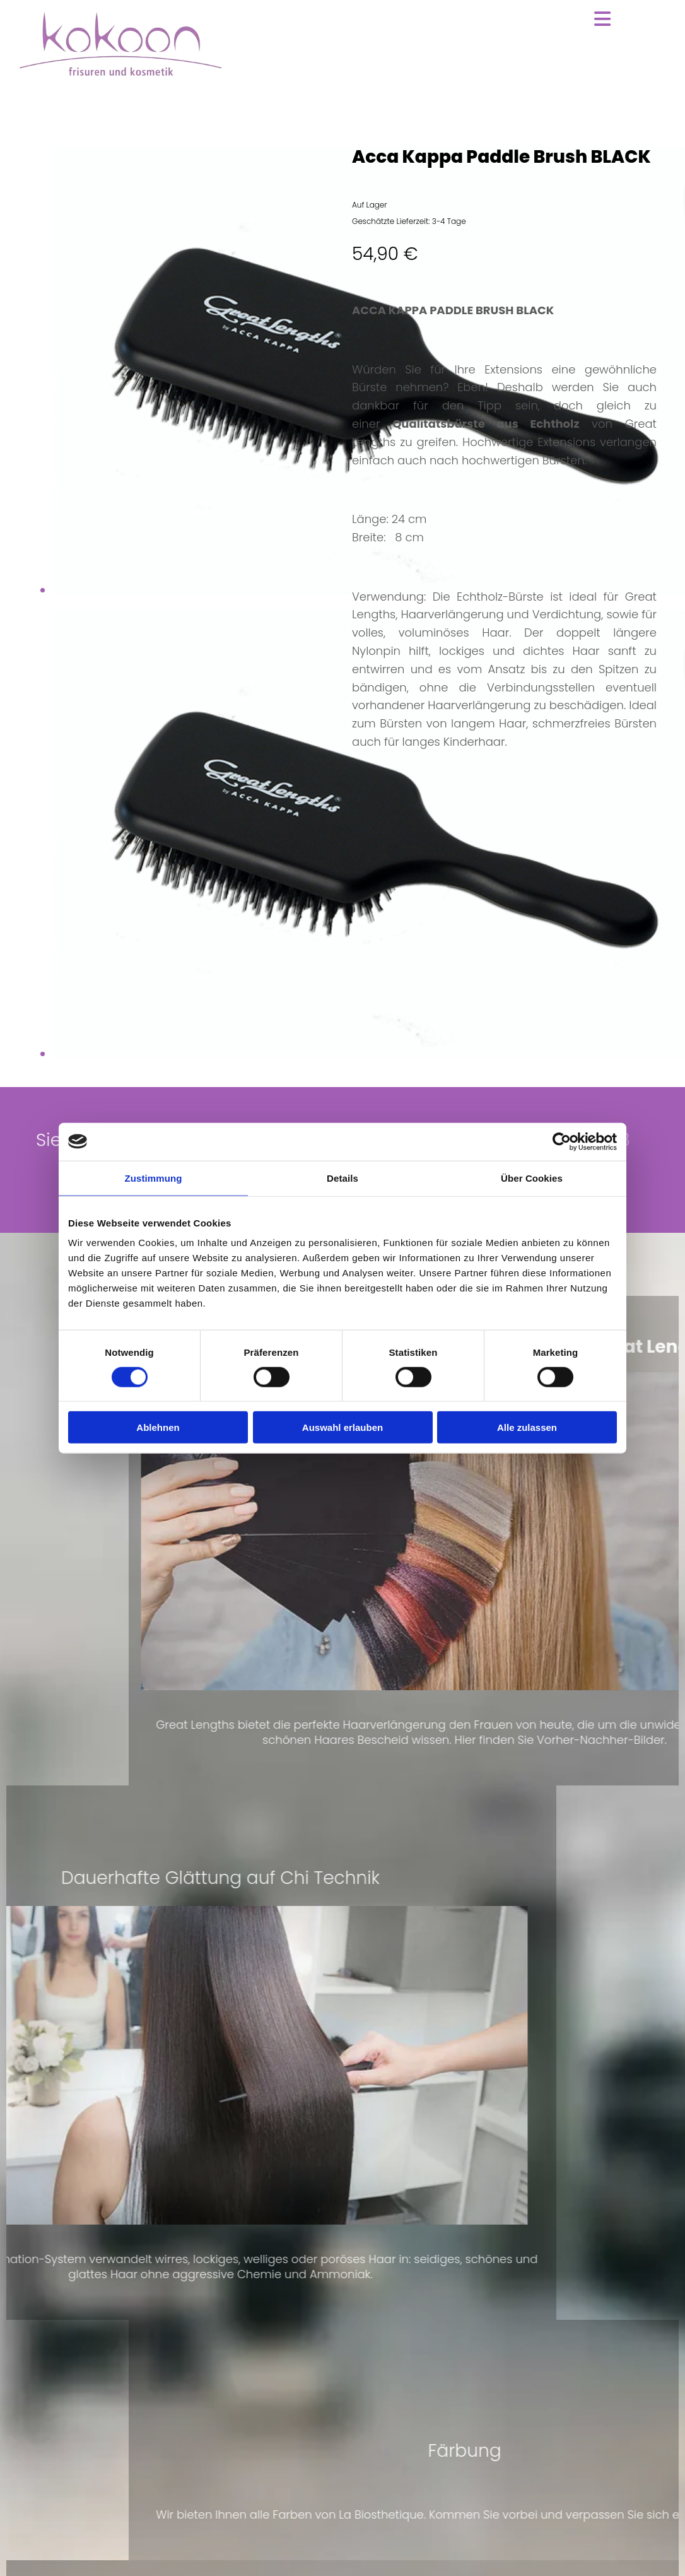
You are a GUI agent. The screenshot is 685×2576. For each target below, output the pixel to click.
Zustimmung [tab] (153, 1177)
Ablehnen (157, 1427)
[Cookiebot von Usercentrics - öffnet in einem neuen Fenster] (561, 1141)
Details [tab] (342, 1177)
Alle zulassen (527, 1427)
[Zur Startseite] (120, 73)
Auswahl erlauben (342, 1427)
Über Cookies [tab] (532, 1177)
